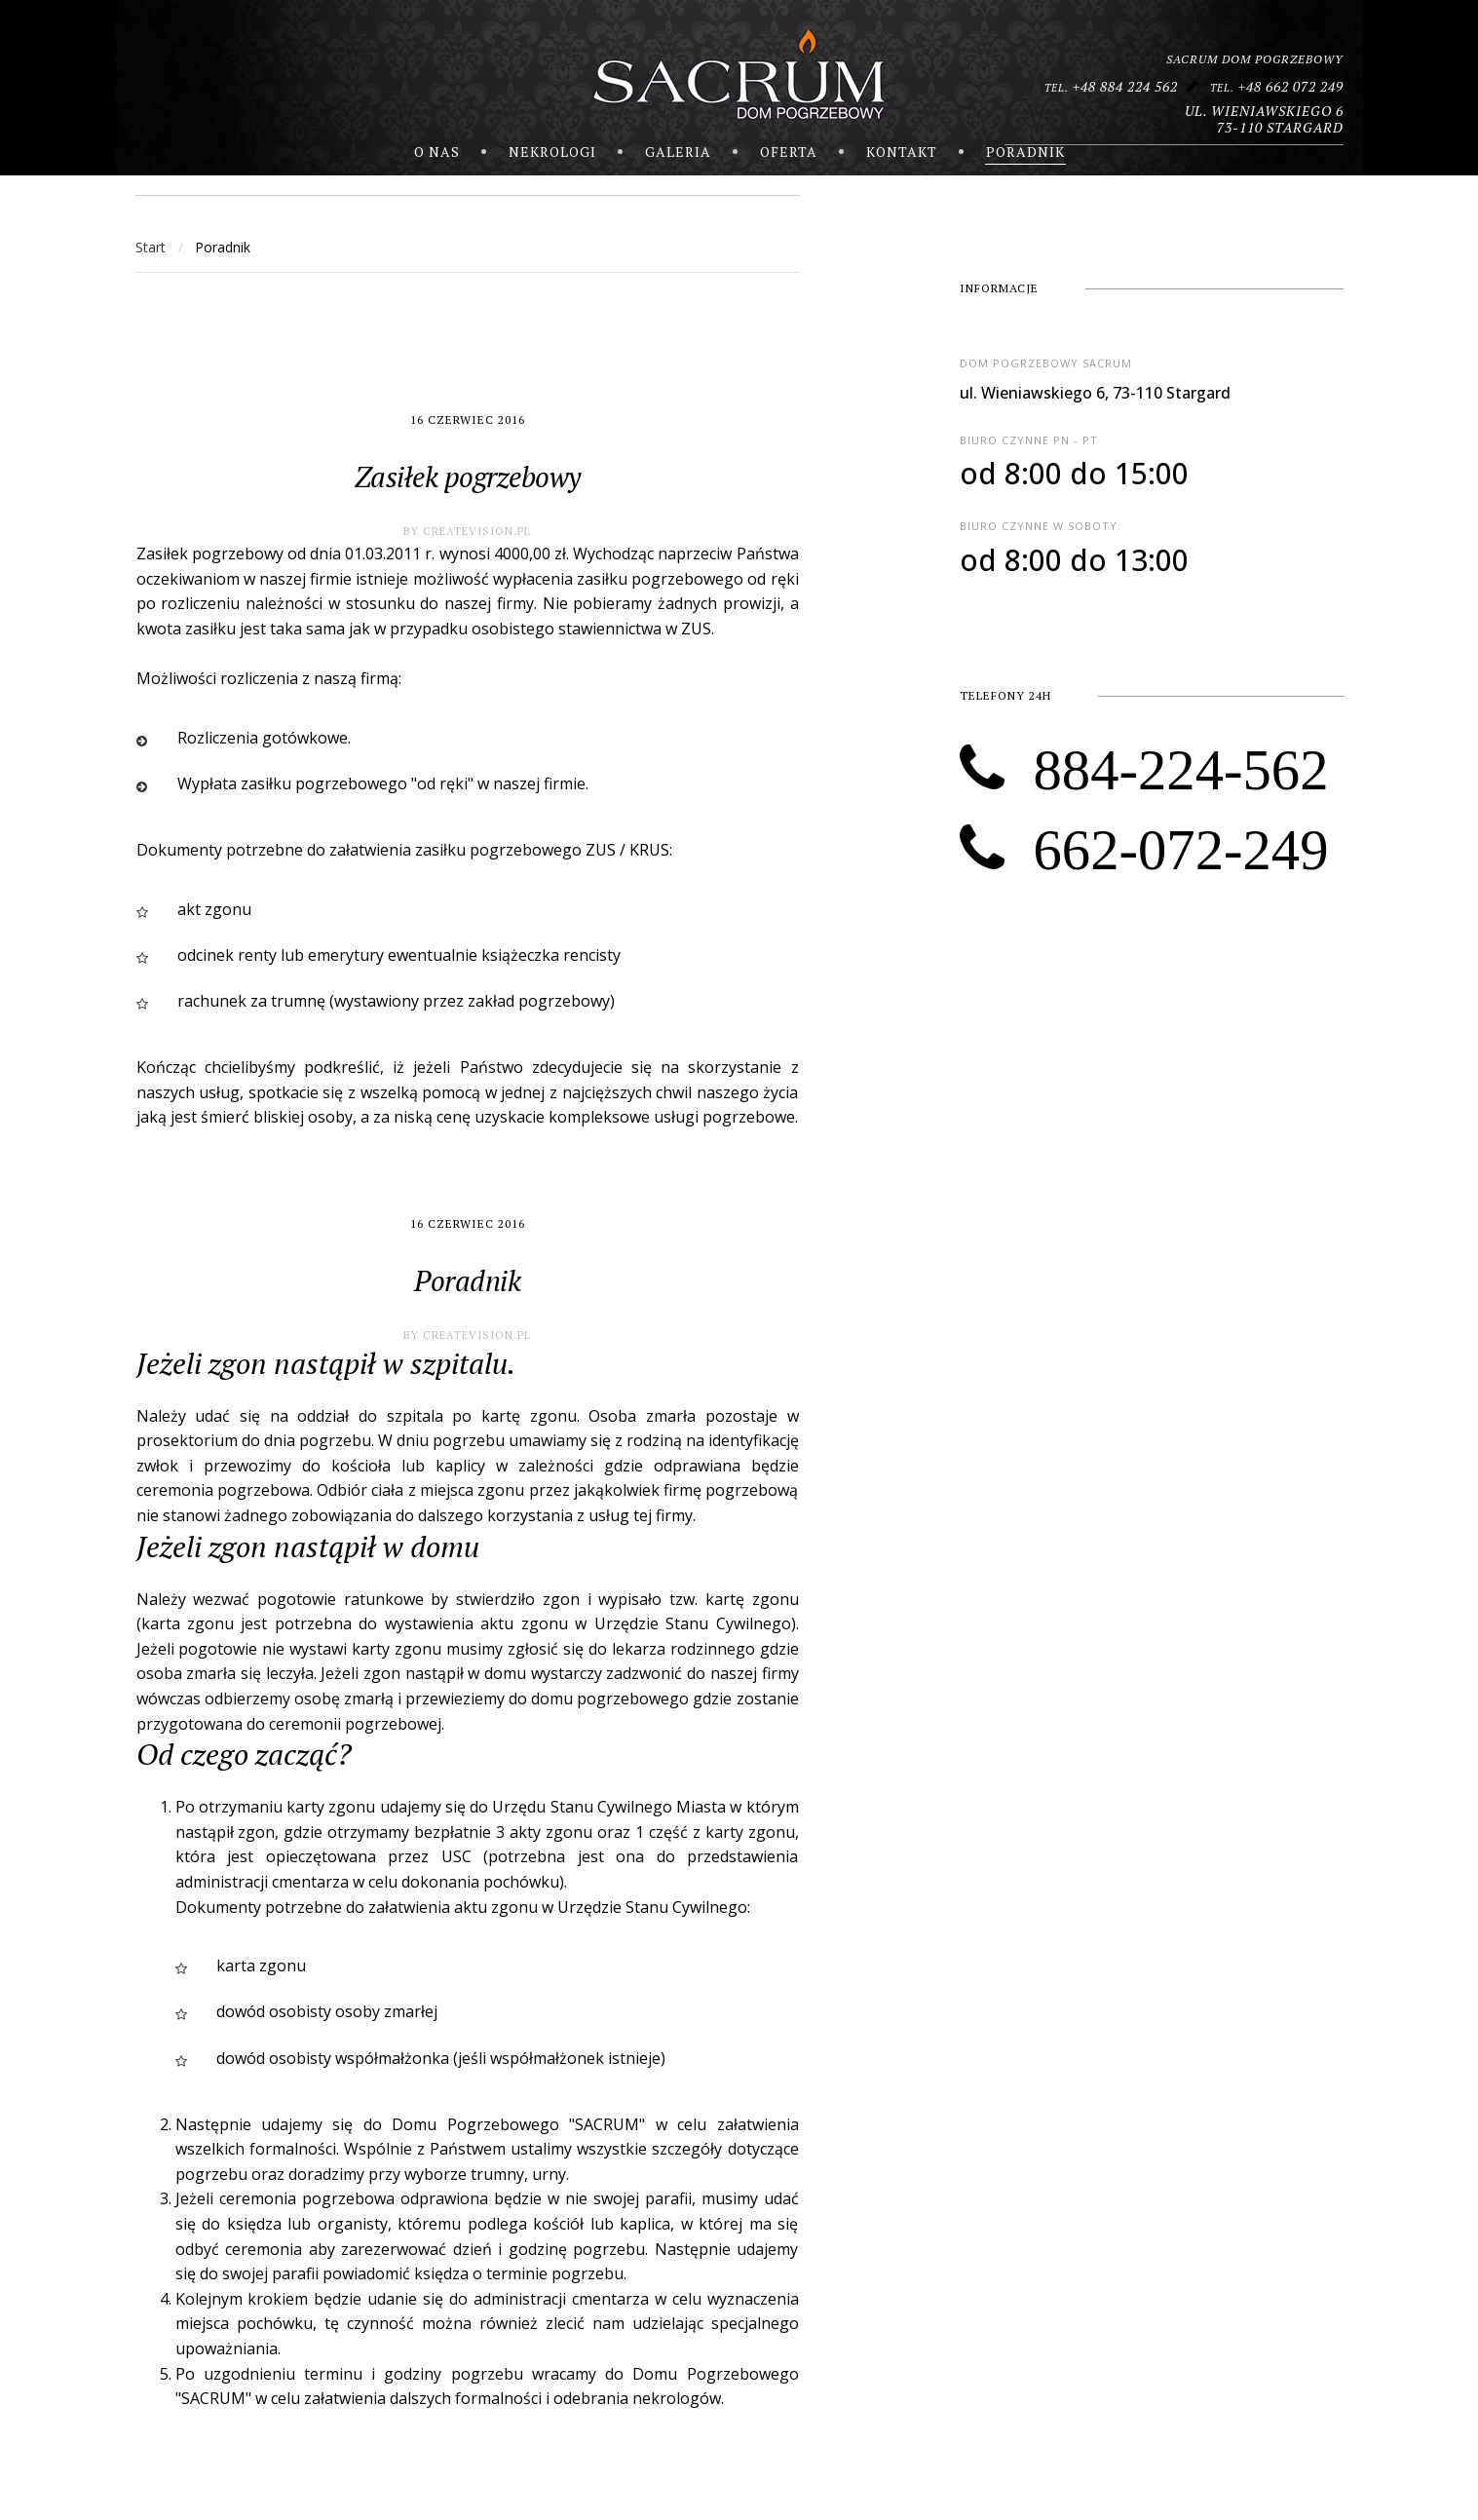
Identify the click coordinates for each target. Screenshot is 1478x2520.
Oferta (788, 151)
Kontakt (901, 151)
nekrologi (552, 151)
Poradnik (1025, 151)
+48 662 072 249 (1277, 86)
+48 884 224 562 (1111, 86)
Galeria (678, 151)
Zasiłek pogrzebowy (467, 476)
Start (150, 247)
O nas (437, 151)
